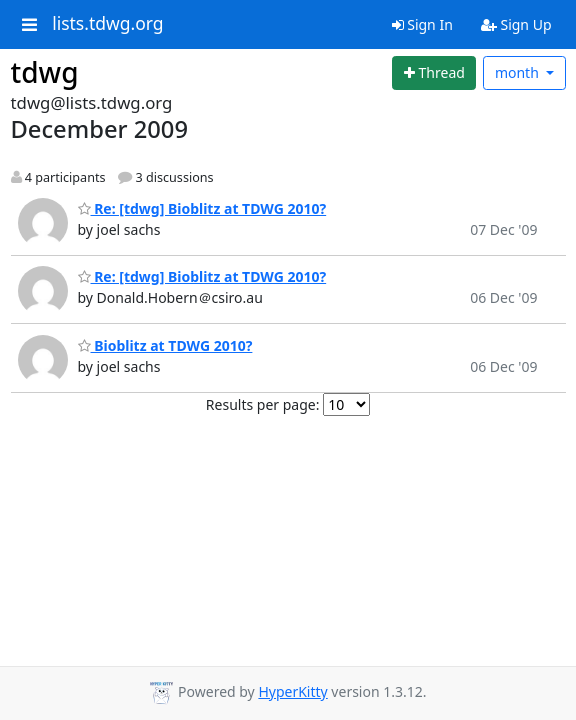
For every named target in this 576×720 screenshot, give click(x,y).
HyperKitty (292, 691)
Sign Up (516, 24)
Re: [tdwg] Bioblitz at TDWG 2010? (202, 208)
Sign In (422, 24)
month (519, 72)
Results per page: (263, 404)
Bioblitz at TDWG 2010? (165, 345)
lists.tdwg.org (108, 24)
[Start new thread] (434, 73)
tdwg (45, 72)
